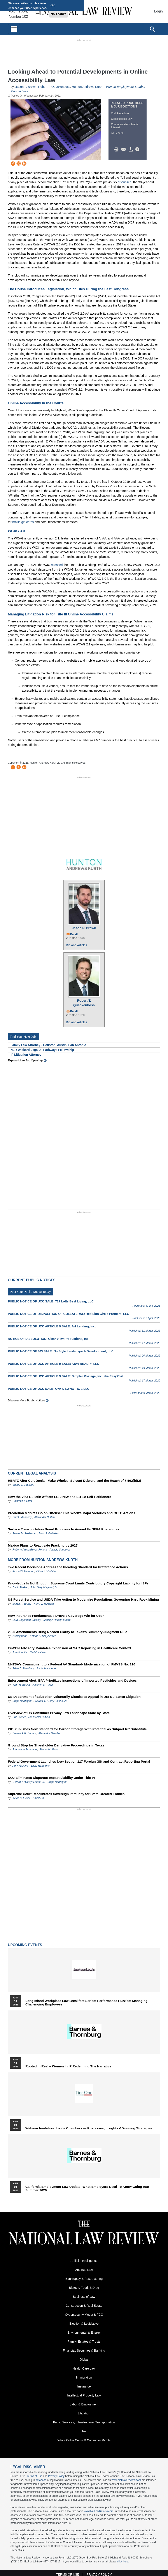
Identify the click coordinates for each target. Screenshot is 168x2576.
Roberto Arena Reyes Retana (29, 1549)
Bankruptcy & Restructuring (84, 2278)
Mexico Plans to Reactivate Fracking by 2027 (42, 1545)
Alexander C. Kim (44, 1517)
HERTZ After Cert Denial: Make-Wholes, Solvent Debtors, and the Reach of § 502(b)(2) (74, 1480)
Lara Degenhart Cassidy (26, 1619)
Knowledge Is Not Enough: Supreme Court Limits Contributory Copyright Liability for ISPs (78, 1583)
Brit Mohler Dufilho (39, 1717)
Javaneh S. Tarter (42, 1684)
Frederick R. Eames (24, 1733)
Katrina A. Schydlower (43, 1636)
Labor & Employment (84, 2404)
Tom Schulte (19, 1652)
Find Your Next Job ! (23, 1036)
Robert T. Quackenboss (54, 86)
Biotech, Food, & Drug (84, 2287)
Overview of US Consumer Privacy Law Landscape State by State (59, 1713)
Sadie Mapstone (46, 1668)
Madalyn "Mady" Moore (57, 1619)
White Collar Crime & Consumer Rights (84, 2440)
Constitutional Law (121, 118)
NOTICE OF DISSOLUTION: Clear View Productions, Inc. (48, 1339)
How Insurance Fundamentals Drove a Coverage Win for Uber (56, 1615)
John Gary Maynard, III (43, 1587)
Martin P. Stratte (21, 1603)
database (41, 2480)
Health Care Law (84, 2368)
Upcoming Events (25, 1945)
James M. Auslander (24, 1533)
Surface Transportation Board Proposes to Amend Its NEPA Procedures (63, 1529)
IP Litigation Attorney (25, 1054)
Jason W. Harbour (22, 1571)
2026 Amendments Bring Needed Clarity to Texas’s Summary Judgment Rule (67, 1632)
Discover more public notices (26, 1400)
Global (84, 2359)
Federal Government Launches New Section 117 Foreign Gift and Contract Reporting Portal (79, 1761)
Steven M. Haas (48, 1749)
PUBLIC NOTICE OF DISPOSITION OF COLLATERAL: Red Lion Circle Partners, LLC (68, 1314)
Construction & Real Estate (84, 2305)
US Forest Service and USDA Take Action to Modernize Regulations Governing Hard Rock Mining (83, 1599)
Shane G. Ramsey (23, 1484)
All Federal (117, 133)
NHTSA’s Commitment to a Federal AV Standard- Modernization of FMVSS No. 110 (71, 1664)
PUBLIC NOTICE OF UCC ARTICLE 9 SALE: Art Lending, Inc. (52, 1326)
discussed (124, 182)
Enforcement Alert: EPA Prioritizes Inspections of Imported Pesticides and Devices (72, 1680)
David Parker (20, 1587)
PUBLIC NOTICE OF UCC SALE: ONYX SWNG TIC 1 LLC (48, 1388)
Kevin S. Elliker (21, 1798)
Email (74, 934)
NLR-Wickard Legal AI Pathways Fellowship (42, 1050)
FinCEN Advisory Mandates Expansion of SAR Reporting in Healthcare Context (69, 1648)
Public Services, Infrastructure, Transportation (84, 2422)
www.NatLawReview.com (126, 2480)
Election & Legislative (83, 2323)
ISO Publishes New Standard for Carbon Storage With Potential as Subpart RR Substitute (77, 1729)
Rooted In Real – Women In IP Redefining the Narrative (68, 2066)
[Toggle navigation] (14, 29)
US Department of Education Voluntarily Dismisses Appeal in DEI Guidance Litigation (74, 1697)
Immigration (84, 2377)
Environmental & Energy (84, 2332)
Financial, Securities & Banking (84, 2350)
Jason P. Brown (26, 86)
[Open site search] (152, 29)
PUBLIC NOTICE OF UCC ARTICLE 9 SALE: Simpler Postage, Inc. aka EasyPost (65, 1376)
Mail (124, 149)
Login (158, 11)
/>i (138, 149)
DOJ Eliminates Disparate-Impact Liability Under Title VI (51, 1778)
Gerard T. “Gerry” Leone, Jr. (51, 1700)
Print (117, 149)
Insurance (84, 2386)
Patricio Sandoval (59, 1549)
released (57, 565)
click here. (123, 2561)
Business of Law (84, 2296)
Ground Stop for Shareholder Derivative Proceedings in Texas (56, 1745)
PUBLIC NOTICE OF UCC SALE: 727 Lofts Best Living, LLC (51, 1301)
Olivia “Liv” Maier (46, 1571)
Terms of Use (34, 2476)
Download (131, 149)
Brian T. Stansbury (23, 1668)
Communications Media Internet (124, 126)
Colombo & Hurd (22, 1501)
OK (53, 5)
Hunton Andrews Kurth (87, 86)
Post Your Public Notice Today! (30, 1291)
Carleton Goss (38, 1652)
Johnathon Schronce (24, 1749)
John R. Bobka (21, 1684)
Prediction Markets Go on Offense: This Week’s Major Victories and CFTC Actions (71, 1513)
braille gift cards (23, 522)
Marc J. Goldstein (49, 1533)
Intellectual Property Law (84, 2395)
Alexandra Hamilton (49, 1733)
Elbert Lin (38, 1798)
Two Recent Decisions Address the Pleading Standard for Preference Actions (68, 1567)
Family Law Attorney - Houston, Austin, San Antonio (48, 1045)
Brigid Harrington (22, 1700)
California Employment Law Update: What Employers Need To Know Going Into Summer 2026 (87, 2188)
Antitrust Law (84, 2269)
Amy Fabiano (20, 1765)
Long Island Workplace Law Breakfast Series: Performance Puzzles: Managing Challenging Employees (86, 2002)
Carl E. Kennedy (22, 1517)
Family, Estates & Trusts (84, 2341)
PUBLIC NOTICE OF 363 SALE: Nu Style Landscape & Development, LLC (61, 1351)
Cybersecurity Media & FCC (84, 2314)
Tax (84, 2431)
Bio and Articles (76, 945)
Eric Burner (19, 1717)
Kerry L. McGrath (44, 1603)
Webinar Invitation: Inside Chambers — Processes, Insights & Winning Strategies (88, 2128)
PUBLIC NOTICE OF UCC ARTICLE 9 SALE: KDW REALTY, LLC (53, 1364)
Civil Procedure (120, 113)
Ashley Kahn (19, 1636)
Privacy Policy (56, 2476)
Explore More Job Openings (25, 1060)
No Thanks (58, 14)
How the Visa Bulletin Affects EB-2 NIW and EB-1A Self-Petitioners (59, 1497)
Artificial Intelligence (84, 2260)
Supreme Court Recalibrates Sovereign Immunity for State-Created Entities (66, 1794)
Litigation (84, 2413)
